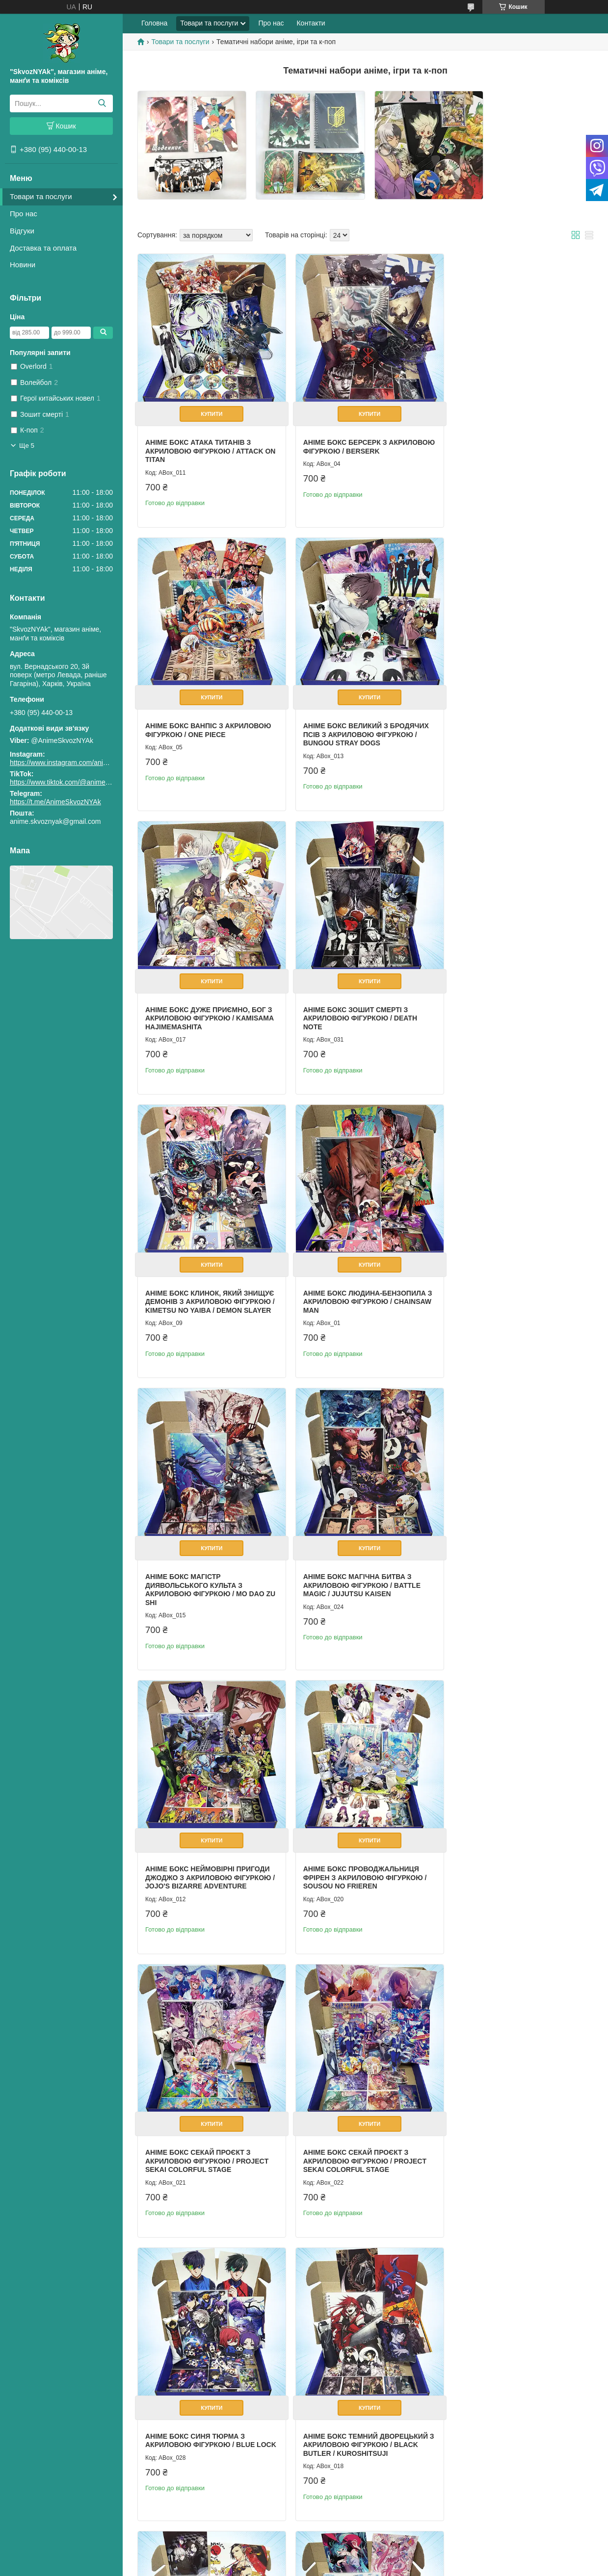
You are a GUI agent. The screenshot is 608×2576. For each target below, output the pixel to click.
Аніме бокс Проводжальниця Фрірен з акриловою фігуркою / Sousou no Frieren (514, 1290)
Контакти (310, 23)
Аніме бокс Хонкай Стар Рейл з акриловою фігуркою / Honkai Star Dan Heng (359, 2128)
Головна (154, 23)
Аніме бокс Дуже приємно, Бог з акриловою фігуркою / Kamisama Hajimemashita (363, 723)
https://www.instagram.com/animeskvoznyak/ (78, 762)
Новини (22, 264)
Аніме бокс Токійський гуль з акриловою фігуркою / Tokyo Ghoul (356, 1848)
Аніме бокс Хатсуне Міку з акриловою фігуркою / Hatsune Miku (514, 1848)
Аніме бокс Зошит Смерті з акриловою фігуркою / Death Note (509, 723)
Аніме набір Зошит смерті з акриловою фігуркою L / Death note (512, 2407)
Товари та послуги (41, 196)
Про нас (23, 213)
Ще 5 (26, 445)
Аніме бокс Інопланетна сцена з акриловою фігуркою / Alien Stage (513, 2128)
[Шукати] (102, 103)
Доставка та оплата (43, 248)
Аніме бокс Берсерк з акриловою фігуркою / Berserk (361, 440)
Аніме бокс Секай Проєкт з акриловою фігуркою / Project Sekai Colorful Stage (206, 1569)
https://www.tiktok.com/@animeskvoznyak (73, 782)
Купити (209, 407)
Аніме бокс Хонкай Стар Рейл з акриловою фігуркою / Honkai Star (205, 2128)
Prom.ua (350, 2557)
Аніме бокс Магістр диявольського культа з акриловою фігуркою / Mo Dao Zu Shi (511, 1007)
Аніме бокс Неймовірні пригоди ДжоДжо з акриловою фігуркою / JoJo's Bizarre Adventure (361, 1290)
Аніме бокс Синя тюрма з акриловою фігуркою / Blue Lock (506, 1569)
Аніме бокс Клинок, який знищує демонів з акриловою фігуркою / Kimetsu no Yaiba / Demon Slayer (204, 1007)
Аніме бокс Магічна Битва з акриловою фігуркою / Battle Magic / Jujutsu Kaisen (204, 1290)
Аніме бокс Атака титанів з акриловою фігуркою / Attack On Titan (204, 444)
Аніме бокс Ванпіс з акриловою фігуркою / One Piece (515, 440)
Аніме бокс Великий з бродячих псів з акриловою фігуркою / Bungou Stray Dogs (208, 723)
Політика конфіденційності (407, 2566)
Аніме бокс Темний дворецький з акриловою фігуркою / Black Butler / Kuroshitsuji (207, 1848)
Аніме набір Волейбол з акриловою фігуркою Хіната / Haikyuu (357, 2407)
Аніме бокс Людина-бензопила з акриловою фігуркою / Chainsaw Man (360, 1002)
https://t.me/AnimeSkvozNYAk (55, 802)
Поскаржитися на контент (331, 2566)
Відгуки (22, 231)
